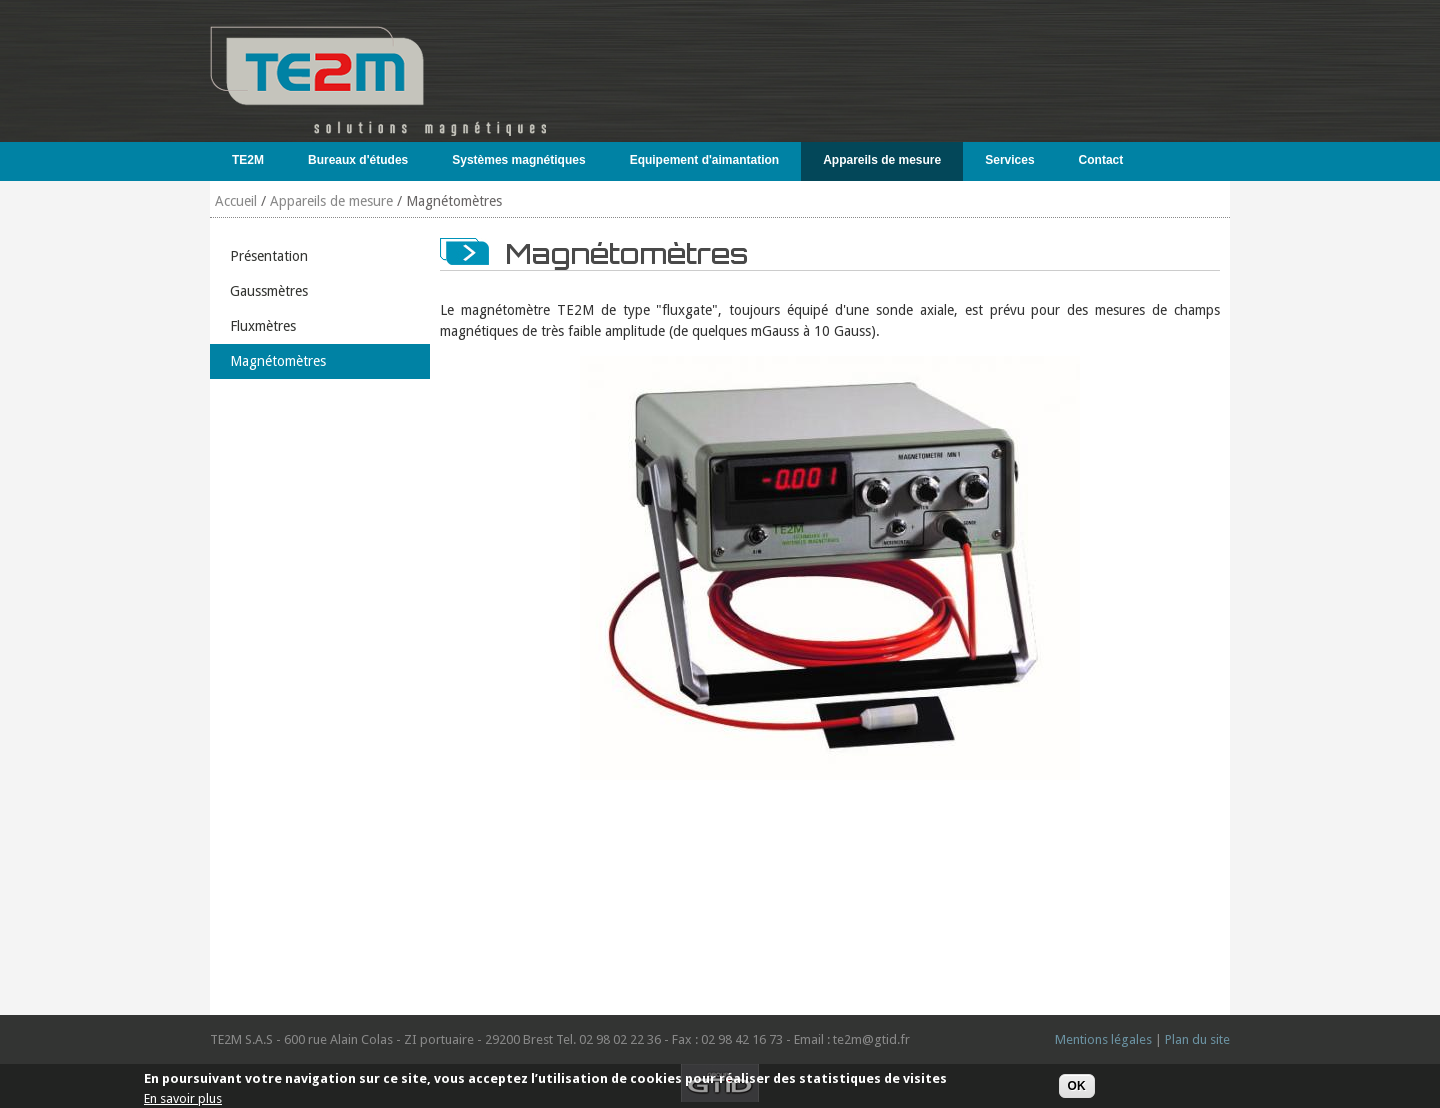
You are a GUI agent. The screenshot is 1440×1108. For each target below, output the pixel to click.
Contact (1101, 160)
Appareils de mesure (877, 159)
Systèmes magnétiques (514, 159)
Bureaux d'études (353, 159)
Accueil (236, 201)
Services (1005, 159)
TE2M (243, 159)
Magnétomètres (278, 361)
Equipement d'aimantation (700, 159)
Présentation (269, 256)
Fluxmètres (263, 326)
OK (1077, 1086)
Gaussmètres (269, 291)
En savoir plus (183, 1098)
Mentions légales (1103, 1039)
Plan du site (1197, 1039)
